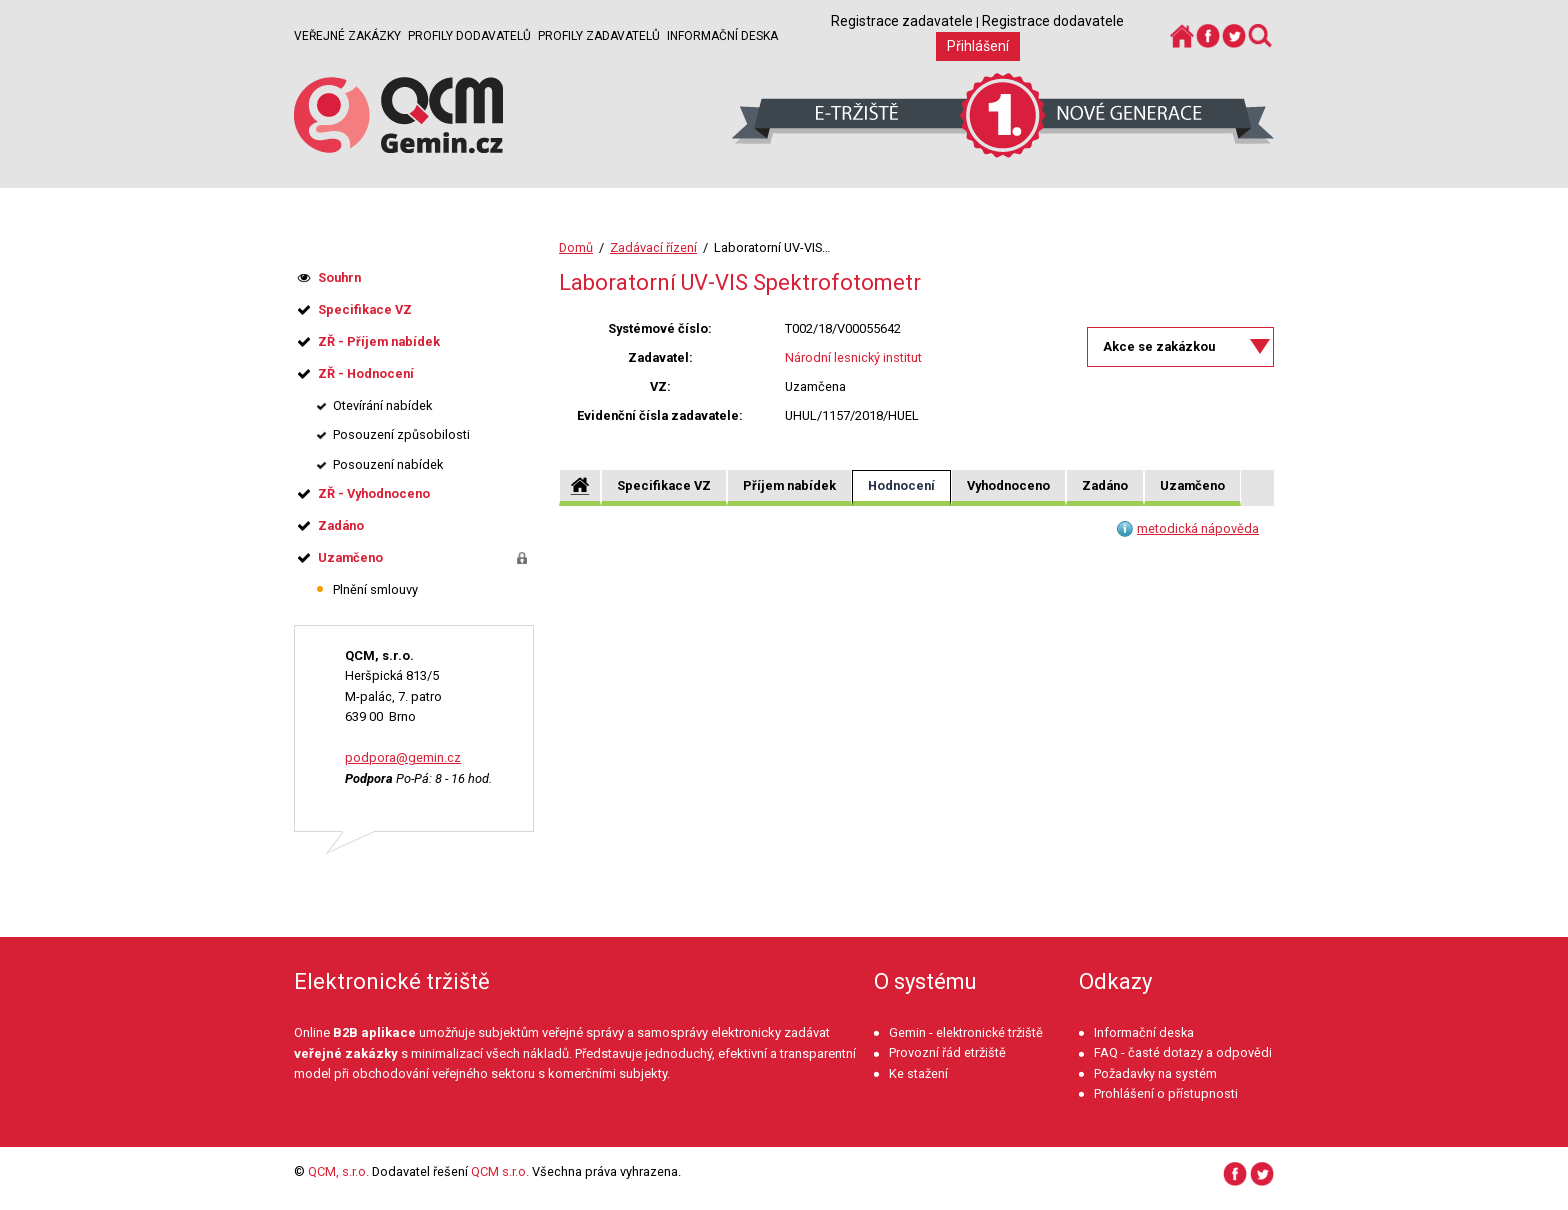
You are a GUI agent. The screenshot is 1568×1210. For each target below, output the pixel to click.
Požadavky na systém (1155, 1073)
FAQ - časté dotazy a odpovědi (1183, 1052)
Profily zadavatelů (599, 36)
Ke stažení (918, 1073)
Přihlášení (978, 46)
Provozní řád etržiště (947, 1052)
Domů (576, 247)
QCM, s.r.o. (338, 1171)
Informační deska (722, 36)
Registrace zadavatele (902, 21)
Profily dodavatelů (469, 36)
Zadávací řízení (653, 247)
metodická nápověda (1198, 528)
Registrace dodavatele (1053, 21)
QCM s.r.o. (500, 1171)
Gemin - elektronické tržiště (966, 1032)
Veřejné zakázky (347, 36)
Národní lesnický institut (853, 357)
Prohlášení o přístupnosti (1166, 1093)
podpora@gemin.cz (403, 757)
